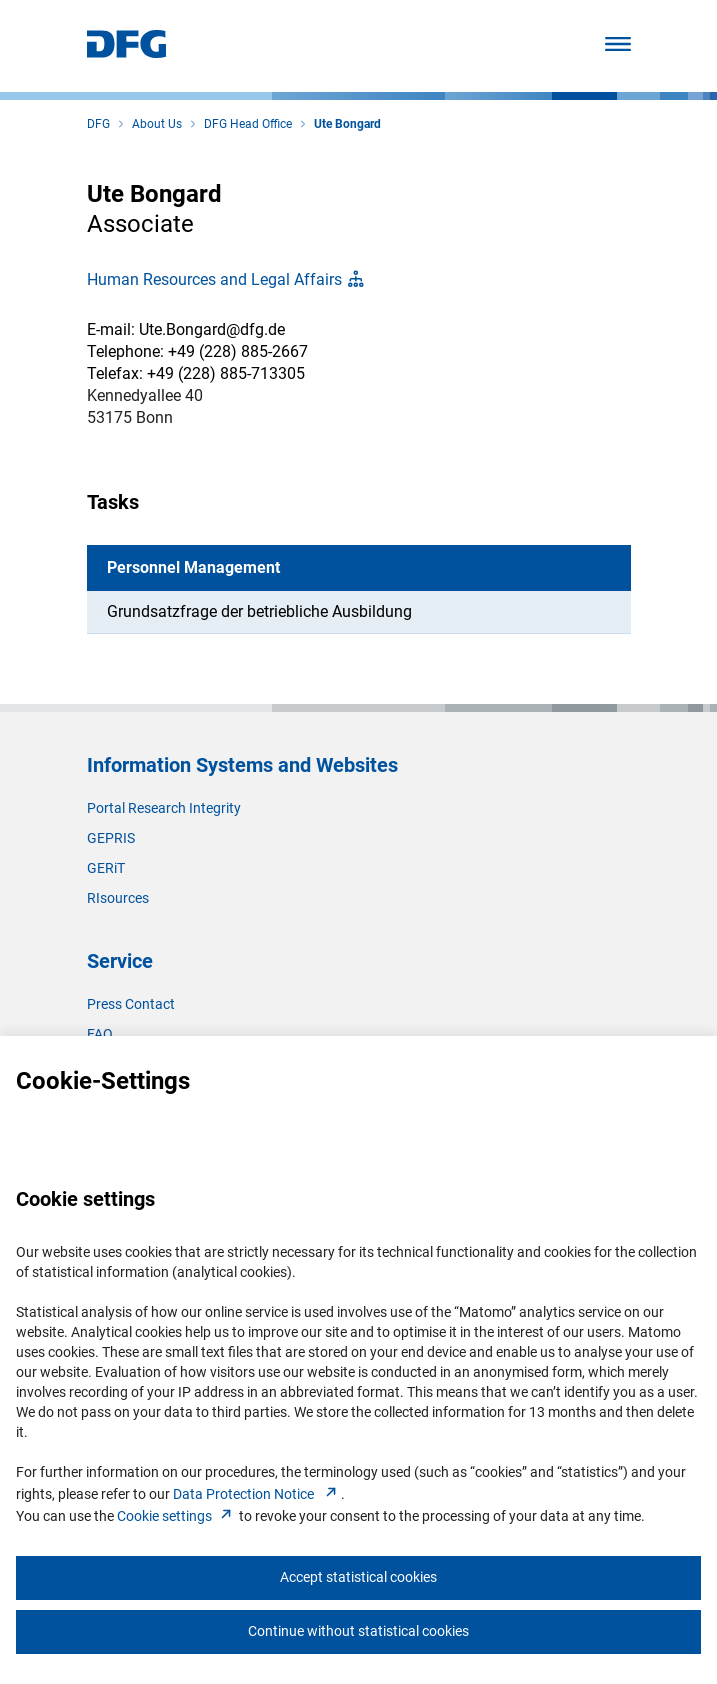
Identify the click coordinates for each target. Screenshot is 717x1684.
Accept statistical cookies (358, 1577)
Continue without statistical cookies (358, 1631)
